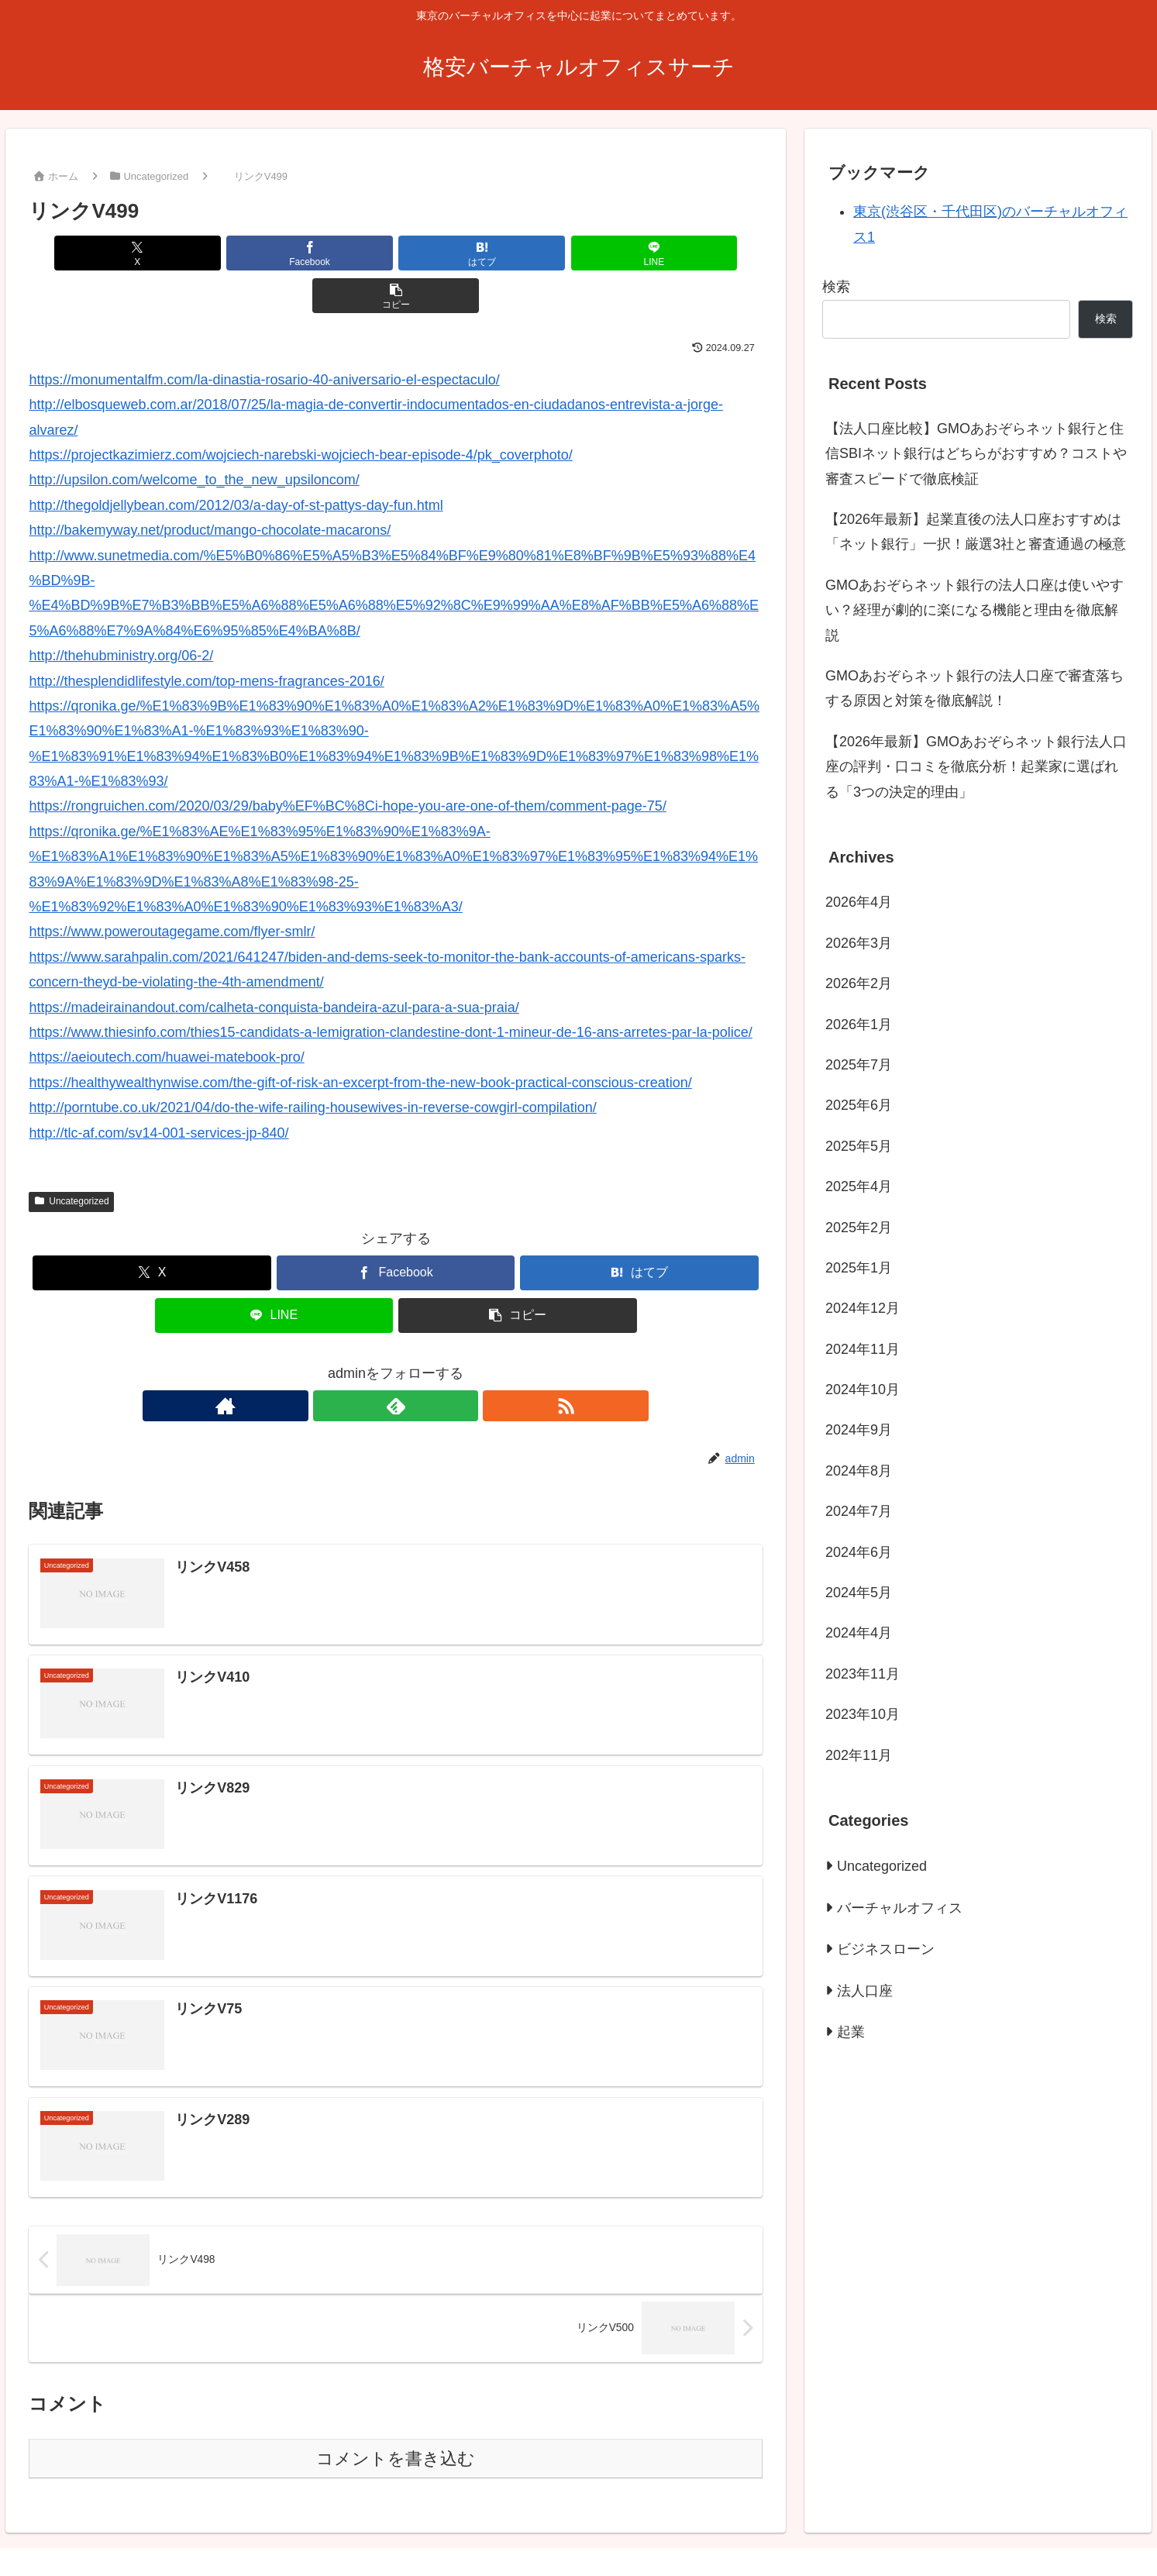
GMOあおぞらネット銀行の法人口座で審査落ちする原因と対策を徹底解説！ (974, 688)
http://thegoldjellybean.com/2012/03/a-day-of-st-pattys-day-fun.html (235, 462)
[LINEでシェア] (518, 253)
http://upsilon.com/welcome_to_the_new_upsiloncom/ (194, 437)
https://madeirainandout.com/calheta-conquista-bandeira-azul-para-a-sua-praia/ (273, 965)
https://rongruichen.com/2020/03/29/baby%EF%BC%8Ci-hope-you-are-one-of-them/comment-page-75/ (347, 763)
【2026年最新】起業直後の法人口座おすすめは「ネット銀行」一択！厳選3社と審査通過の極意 (975, 531)
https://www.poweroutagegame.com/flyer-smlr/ (172, 889)
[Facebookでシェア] (272, 253)
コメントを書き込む (395, 2417)
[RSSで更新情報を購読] (431, 1363)
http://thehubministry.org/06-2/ (121, 613)
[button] (642, 253)
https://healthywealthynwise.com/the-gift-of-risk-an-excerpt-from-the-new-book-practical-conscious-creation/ (360, 1040)
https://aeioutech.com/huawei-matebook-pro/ (166, 1014)
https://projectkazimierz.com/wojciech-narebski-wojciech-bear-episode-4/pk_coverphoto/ (300, 412)
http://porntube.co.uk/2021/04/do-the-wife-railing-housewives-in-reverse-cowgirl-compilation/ (312, 1065)
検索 (836, 286)
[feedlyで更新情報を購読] (396, 1363)
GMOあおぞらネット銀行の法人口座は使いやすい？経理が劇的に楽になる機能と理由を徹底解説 (974, 610)
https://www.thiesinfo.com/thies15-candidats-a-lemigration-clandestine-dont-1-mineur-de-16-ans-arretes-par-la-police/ (390, 989)
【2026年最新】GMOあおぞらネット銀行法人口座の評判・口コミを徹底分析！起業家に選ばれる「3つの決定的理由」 (976, 767)
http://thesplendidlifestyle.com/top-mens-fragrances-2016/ (206, 638)
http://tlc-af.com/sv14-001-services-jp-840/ (158, 1090)
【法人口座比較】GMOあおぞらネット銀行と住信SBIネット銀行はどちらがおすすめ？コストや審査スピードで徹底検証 (976, 454)
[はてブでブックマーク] (395, 253)
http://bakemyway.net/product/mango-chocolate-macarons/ (210, 487)
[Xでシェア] (149, 253)
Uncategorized (70, 1158)
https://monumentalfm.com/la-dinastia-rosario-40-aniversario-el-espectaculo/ (264, 337)
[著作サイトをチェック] (360, 1363)
